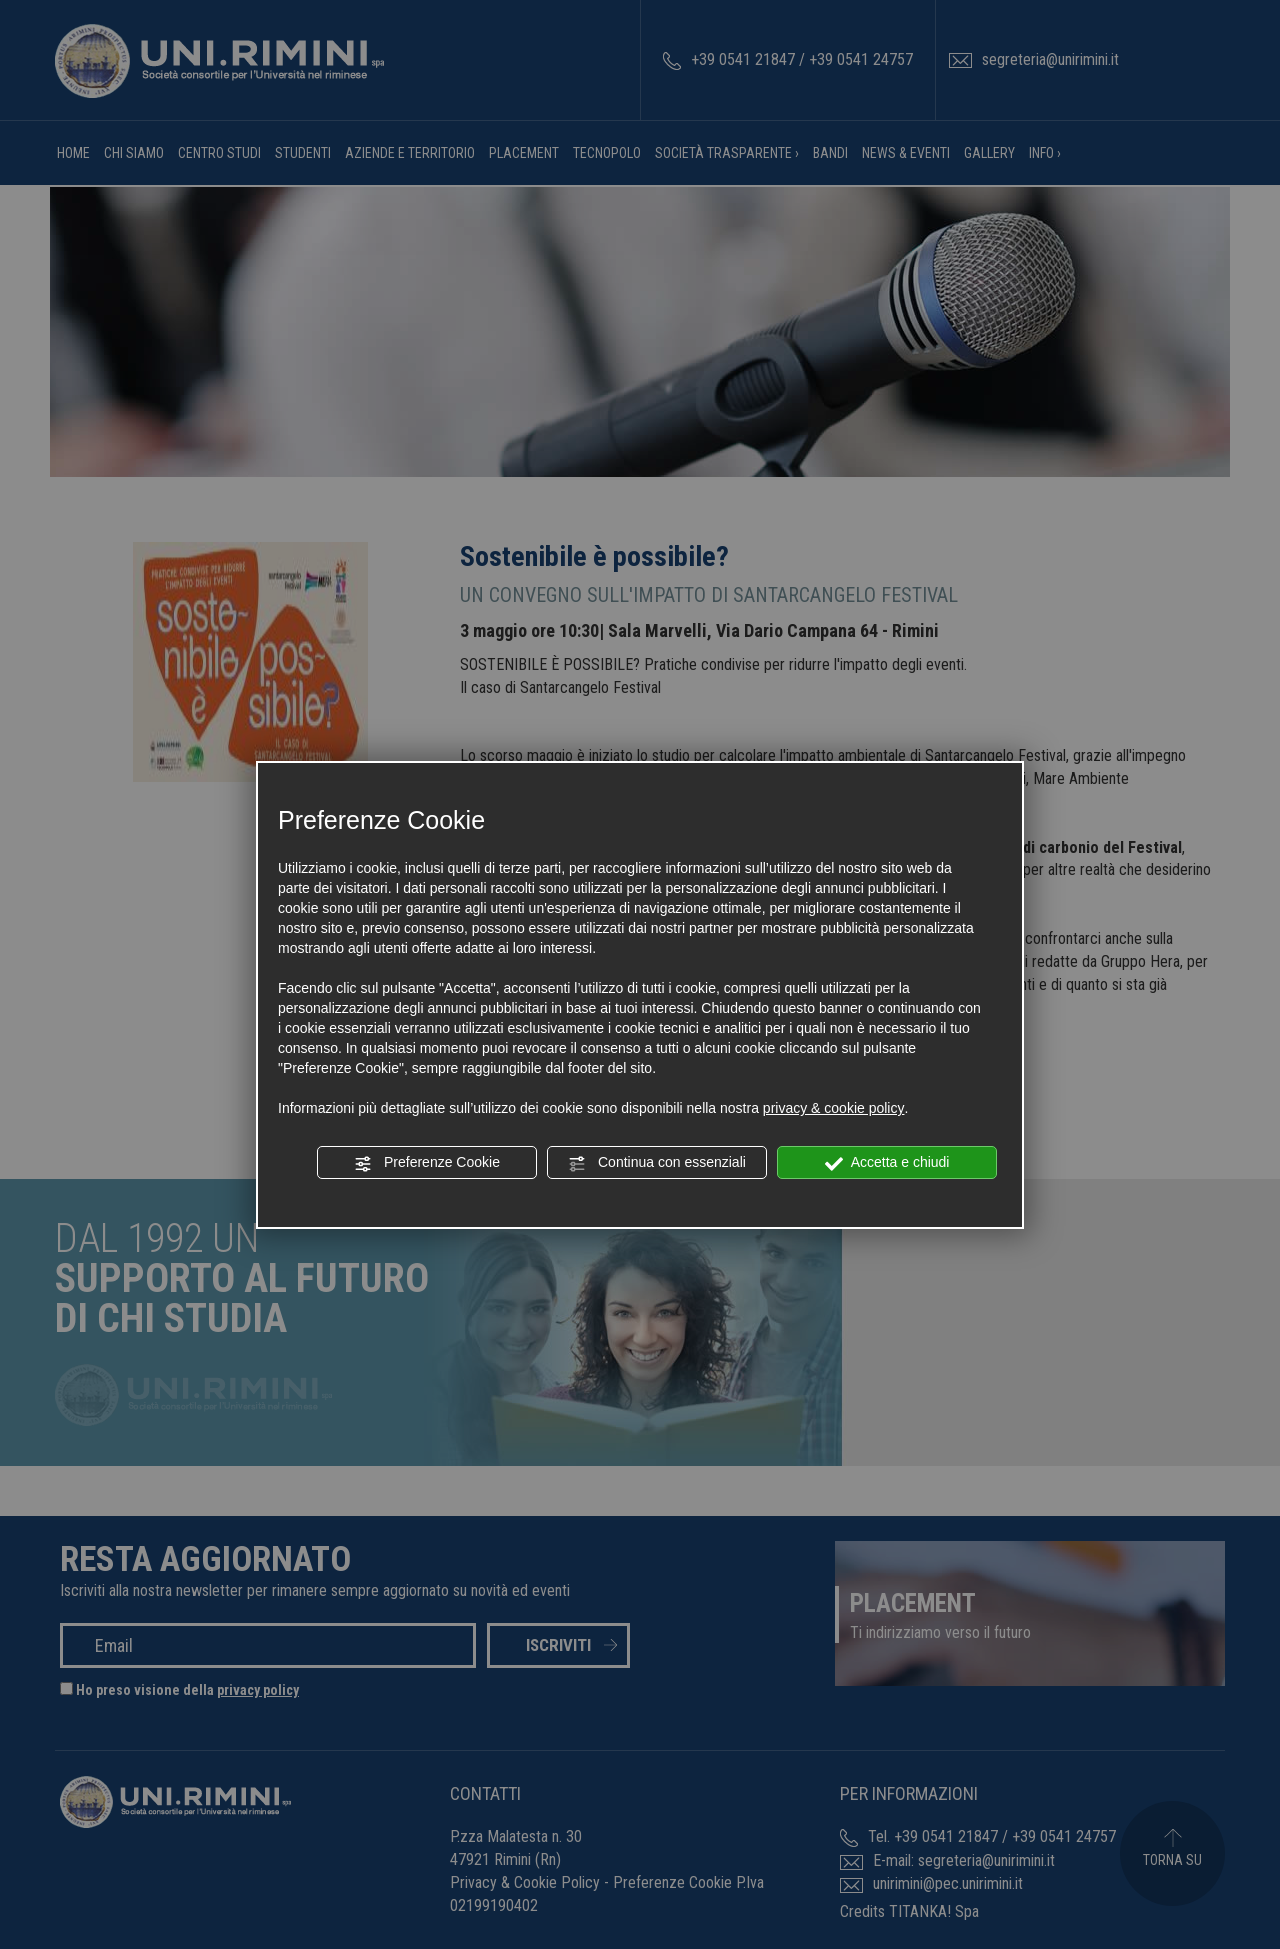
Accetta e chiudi (887, 1163)
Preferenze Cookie (427, 1163)
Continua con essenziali (657, 1163)
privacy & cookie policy (834, 1108)
